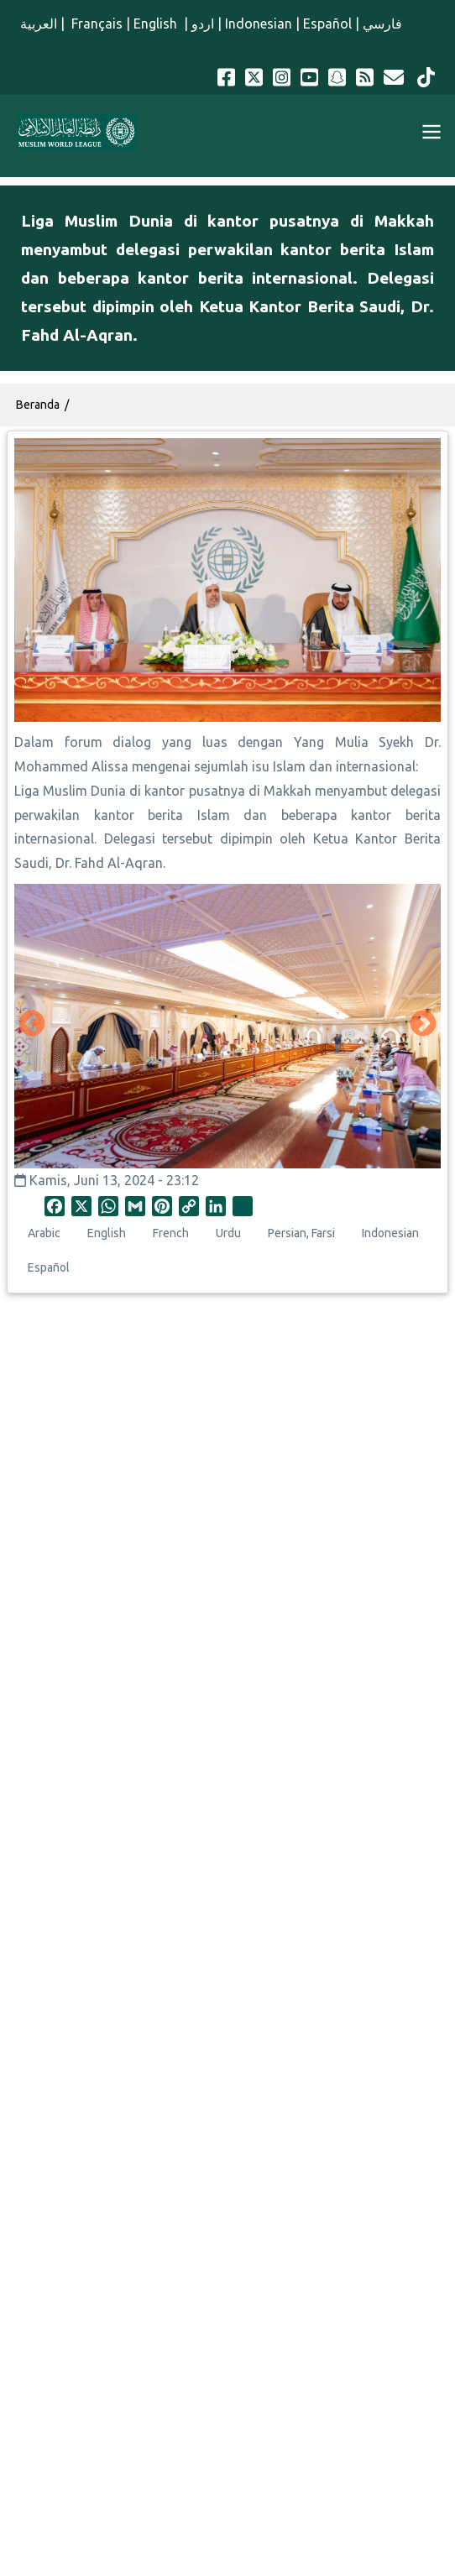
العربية (38, 23)
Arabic (44, 1233)
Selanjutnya (423, 1024)
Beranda (38, 404)
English (156, 23)
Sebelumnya (32, 1024)
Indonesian (258, 23)
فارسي (382, 23)
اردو (202, 23)
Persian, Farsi (301, 1233)
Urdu (228, 1233)
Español (327, 23)
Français (95, 23)
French (171, 1233)
